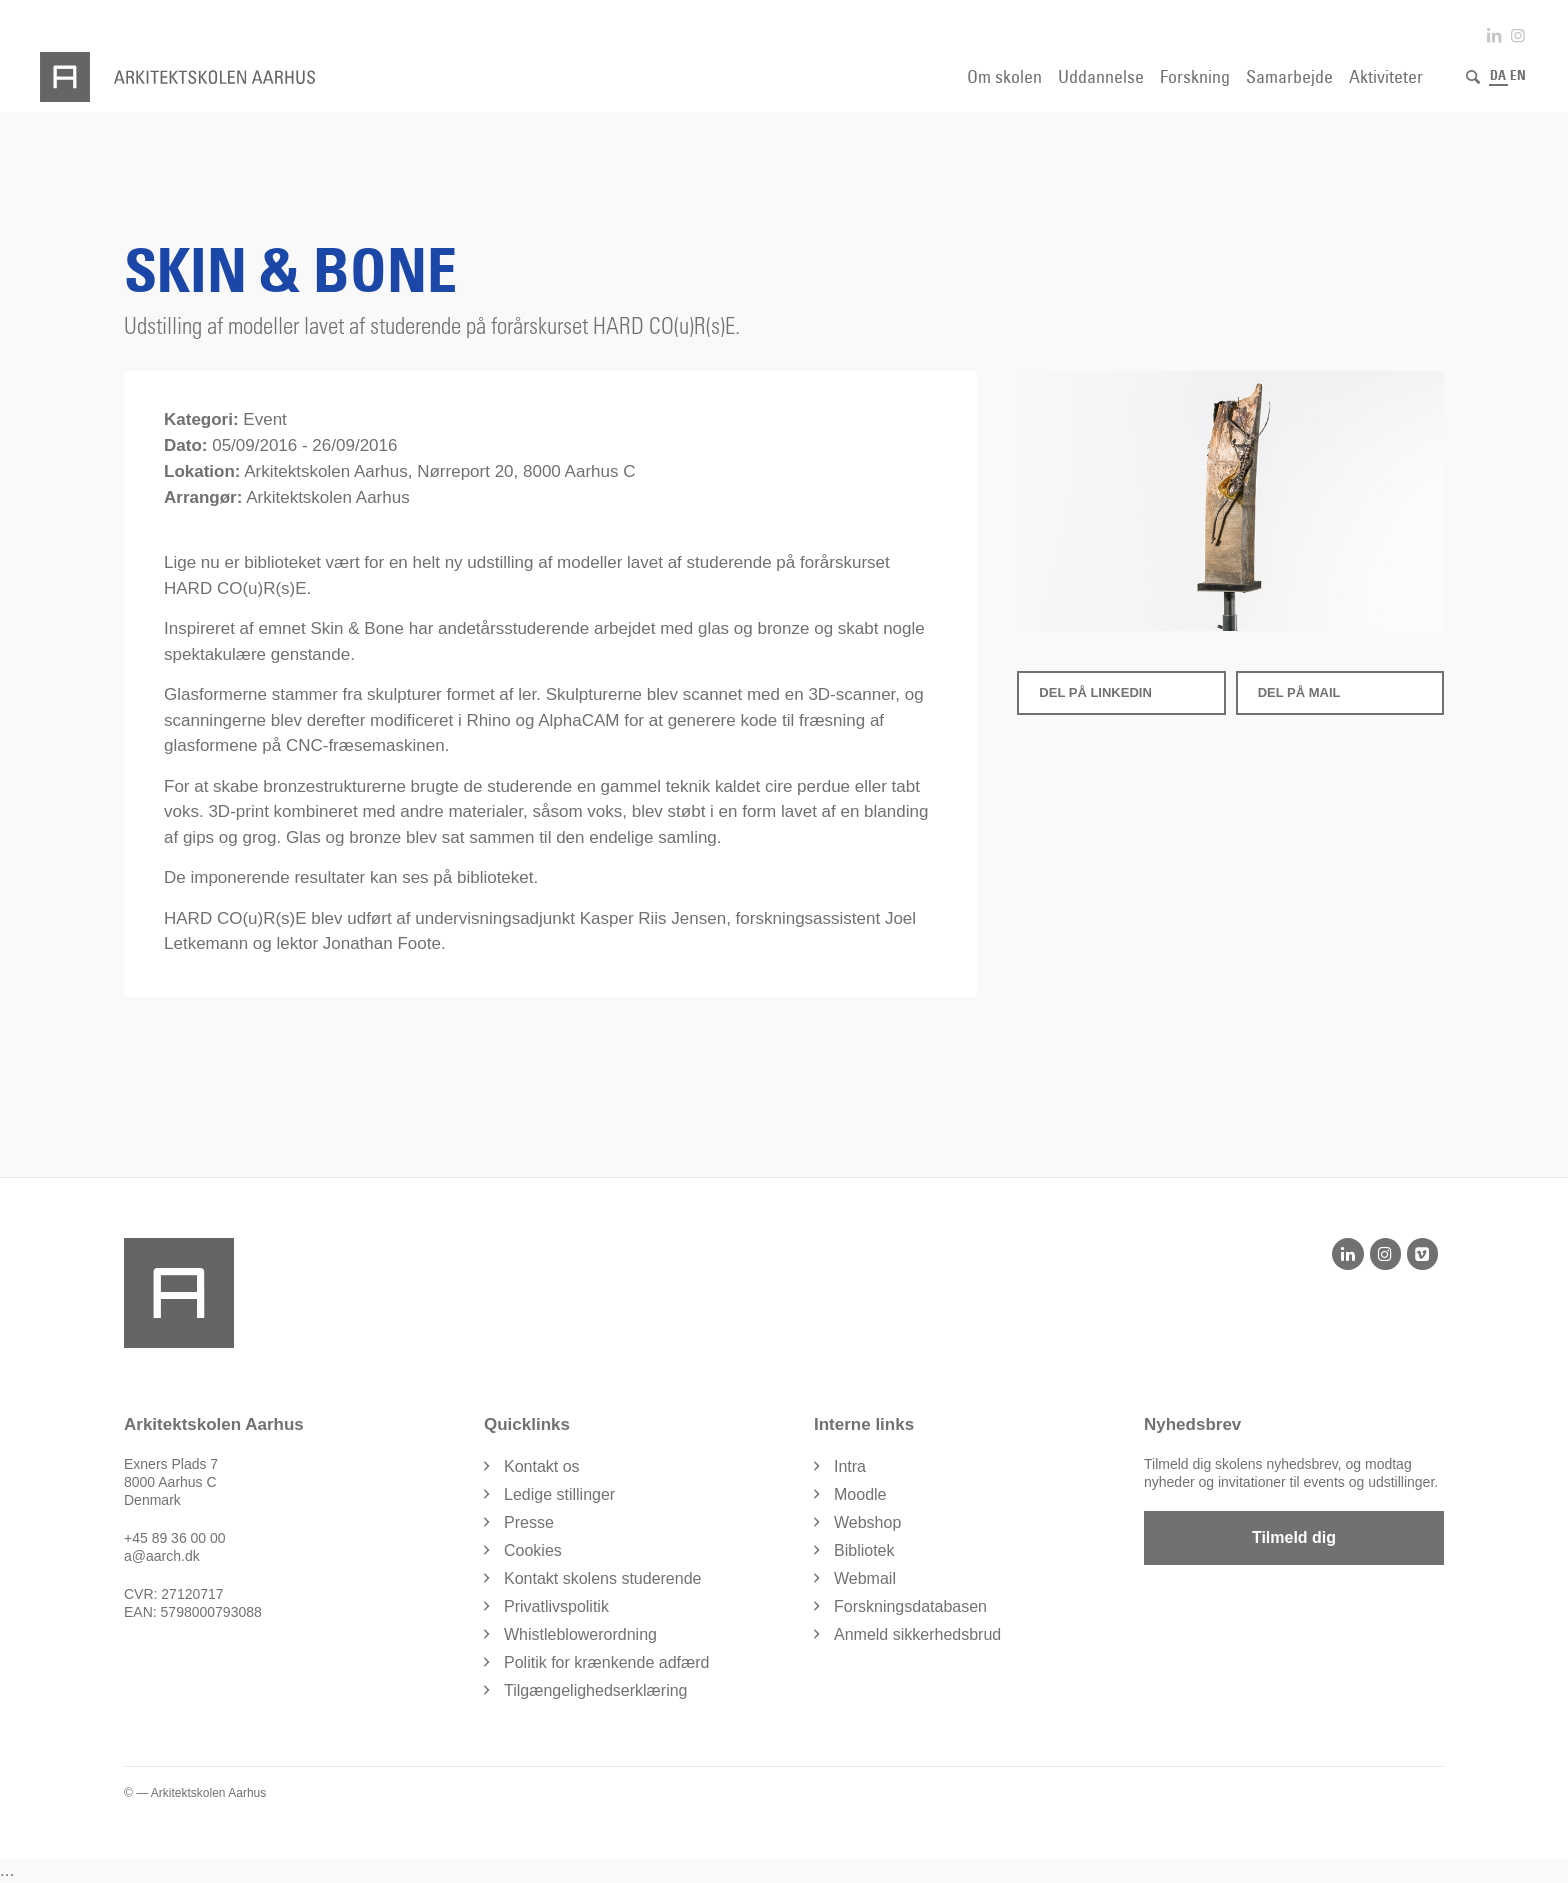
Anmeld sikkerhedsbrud (917, 1634)
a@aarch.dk (162, 1556)
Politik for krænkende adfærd (606, 1662)
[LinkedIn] (1347, 1254)
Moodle (860, 1494)
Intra (850, 1466)
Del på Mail (1299, 692)
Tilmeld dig (1294, 1537)
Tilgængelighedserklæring (596, 1690)
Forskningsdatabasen (910, 1606)
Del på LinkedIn (1095, 692)
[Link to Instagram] (1518, 35)
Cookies (533, 1550)
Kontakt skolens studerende (602, 1578)
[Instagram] (1385, 1254)
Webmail (865, 1578)
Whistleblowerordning (580, 1634)
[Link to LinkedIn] (1494, 35)
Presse (529, 1522)
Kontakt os (542, 1466)
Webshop (867, 1522)
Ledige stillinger (559, 1494)
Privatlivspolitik (556, 1606)
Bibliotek (864, 1550)
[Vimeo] (1422, 1254)
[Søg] (1473, 77)
